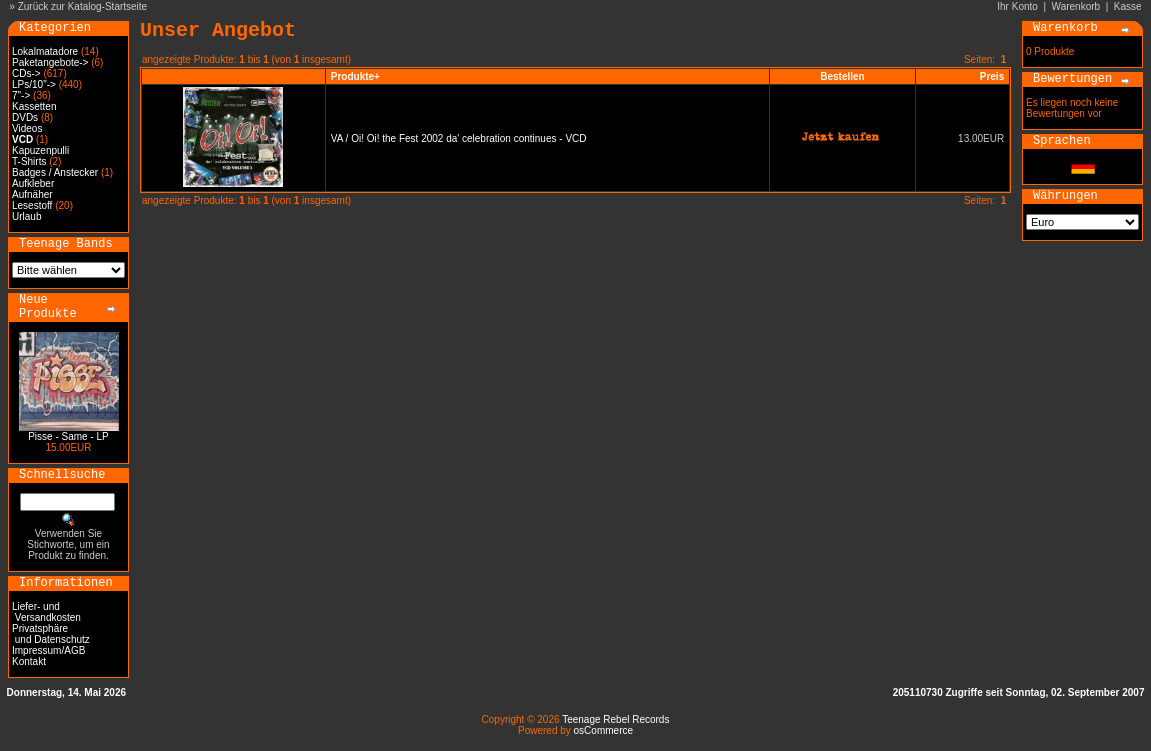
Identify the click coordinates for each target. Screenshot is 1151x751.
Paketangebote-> (50, 62)
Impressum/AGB (48, 650)
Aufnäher (32, 194)
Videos (27, 128)
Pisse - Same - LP (68, 436)
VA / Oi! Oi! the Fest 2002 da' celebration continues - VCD (459, 138)
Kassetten (34, 106)
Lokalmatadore (45, 51)
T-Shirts (29, 161)
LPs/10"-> (34, 84)
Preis (992, 76)
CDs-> (26, 73)
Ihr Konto (1017, 6)
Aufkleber (33, 183)
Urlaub (26, 216)
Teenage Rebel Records (615, 719)
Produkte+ (355, 76)
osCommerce (603, 730)
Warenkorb (1076, 6)
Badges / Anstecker (55, 172)
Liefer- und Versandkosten (46, 612)
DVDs (25, 117)
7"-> (21, 95)
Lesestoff (32, 205)
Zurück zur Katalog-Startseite (83, 6)
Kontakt (29, 661)
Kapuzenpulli (40, 150)
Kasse (1128, 6)
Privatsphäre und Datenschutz (51, 634)
